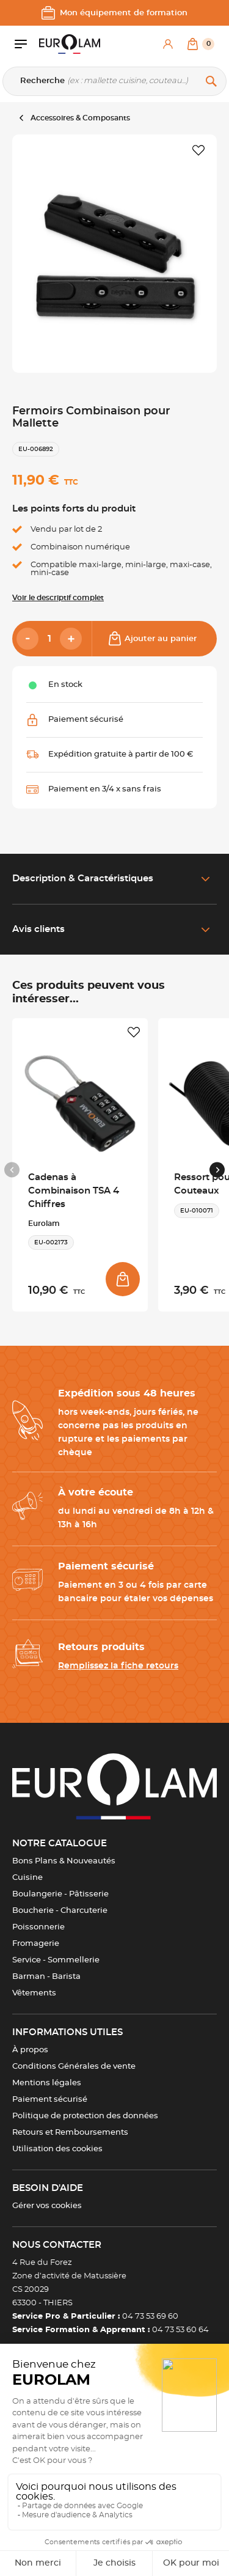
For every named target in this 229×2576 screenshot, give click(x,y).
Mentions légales (46, 2083)
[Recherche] (114, 81)
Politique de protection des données (85, 2116)
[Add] (71, 639)
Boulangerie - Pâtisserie (60, 1894)
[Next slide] (217, 1170)
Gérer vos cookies (47, 2206)
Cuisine (27, 1878)
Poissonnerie (38, 1927)
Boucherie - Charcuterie (59, 1911)
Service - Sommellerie (56, 1960)
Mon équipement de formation (114, 13)
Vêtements (34, 1993)
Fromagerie (35, 1944)
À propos (30, 2050)
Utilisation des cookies (57, 2149)
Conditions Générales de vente (74, 2067)
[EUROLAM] (69, 44)
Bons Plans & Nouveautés (63, 1861)
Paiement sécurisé (49, 2100)
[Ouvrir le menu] (27, 44)
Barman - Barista (46, 1977)
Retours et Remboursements (70, 2133)
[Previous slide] (12, 1170)
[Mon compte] (168, 44)
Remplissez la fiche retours (118, 1666)
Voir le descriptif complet (58, 597)
